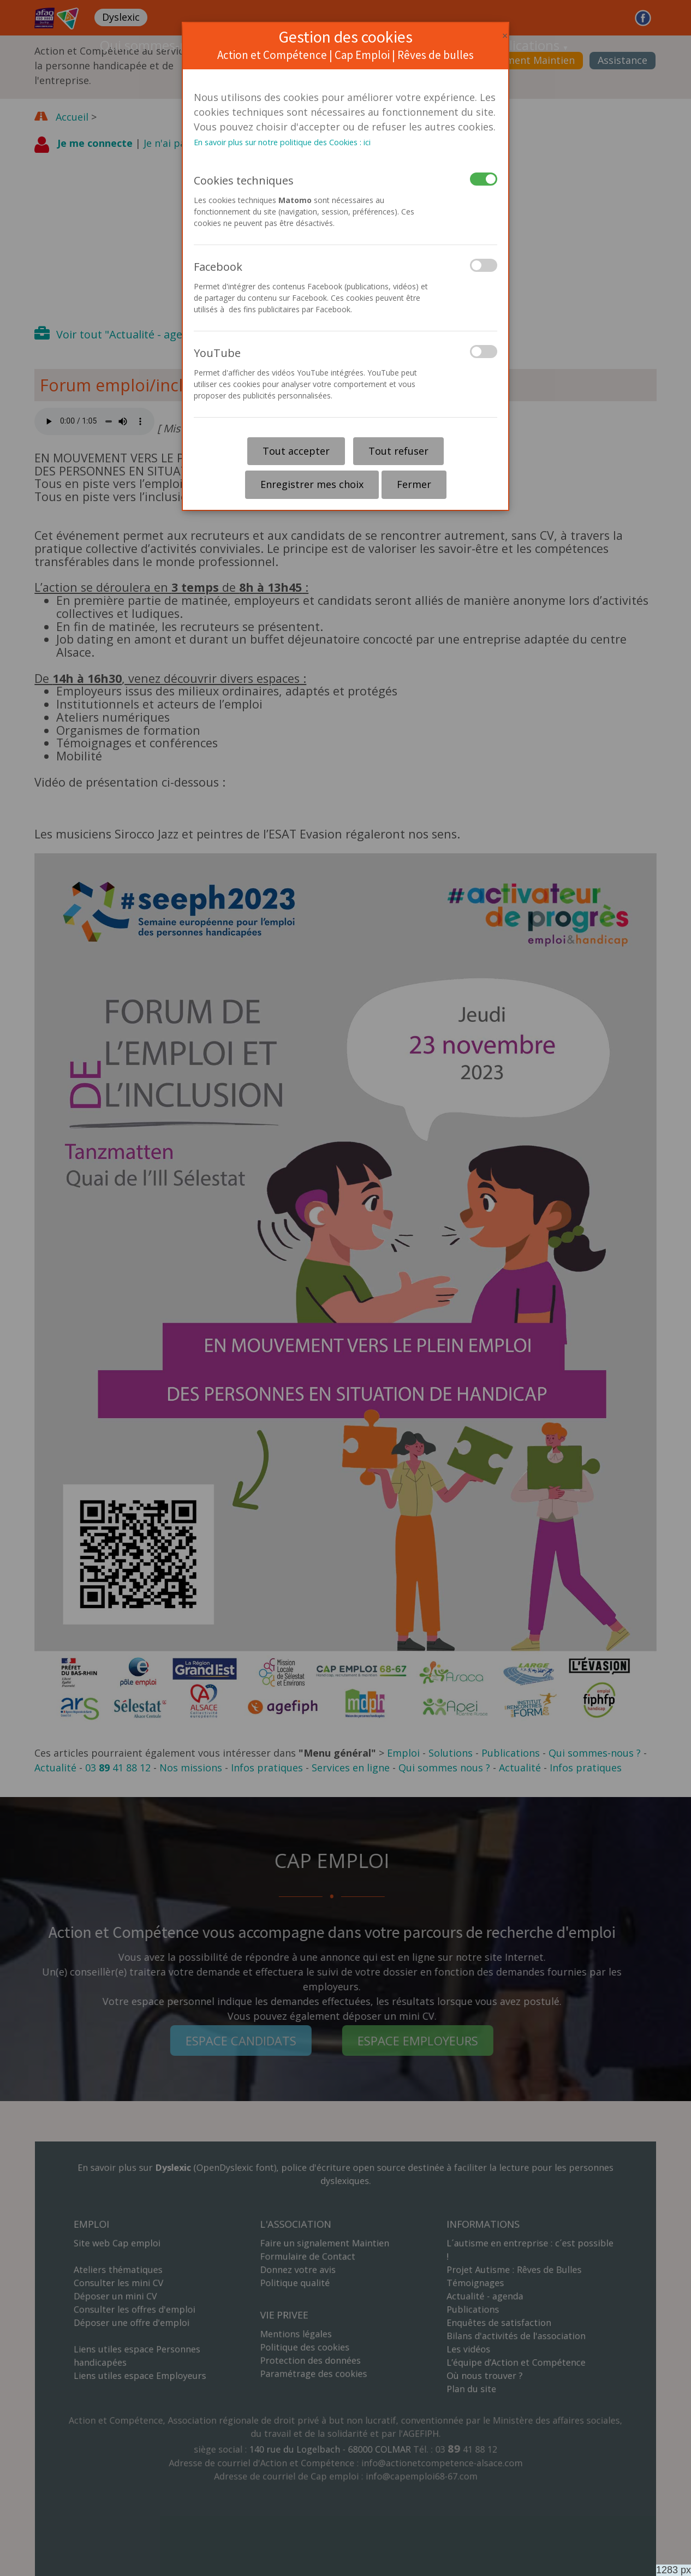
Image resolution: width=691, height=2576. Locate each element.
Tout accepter (296, 450)
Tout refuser (398, 450)
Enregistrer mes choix (312, 484)
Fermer (414, 484)
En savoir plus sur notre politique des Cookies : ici (282, 142)
